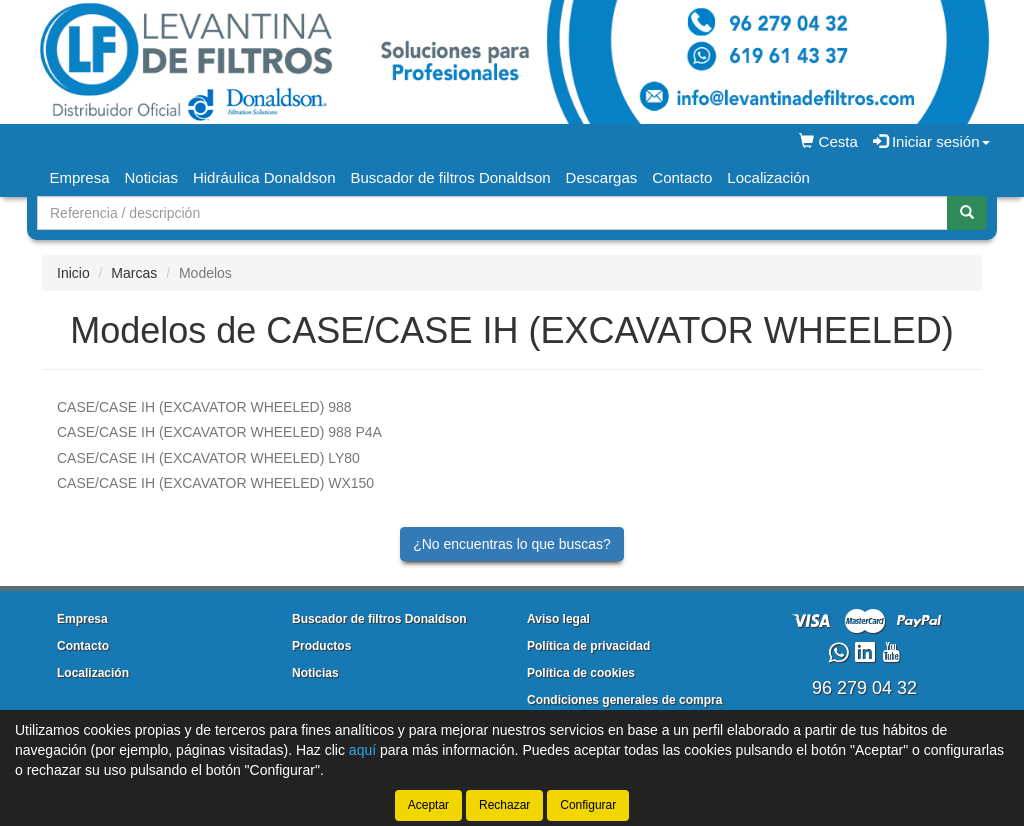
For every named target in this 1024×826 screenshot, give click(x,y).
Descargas (602, 177)
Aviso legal (558, 619)
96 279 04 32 (864, 688)
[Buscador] (492, 213)
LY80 (208, 458)
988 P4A (219, 432)
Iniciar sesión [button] (931, 141)
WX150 (215, 483)
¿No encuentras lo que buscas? (512, 544)
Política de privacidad (588, 646)
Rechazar (504, 805)
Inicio (73, 273)
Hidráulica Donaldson (264, 177)
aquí (362, 750)
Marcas (134, 273)
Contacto (682, 177)
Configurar (588, 805)
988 (204, 407)
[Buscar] (967, 213)
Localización (768, 177)
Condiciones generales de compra (624, 700)
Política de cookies (581, 673)
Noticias (151, 177)
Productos (321, 646)
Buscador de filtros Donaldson (450, 177)
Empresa (80, 177)
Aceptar (428, 805)
